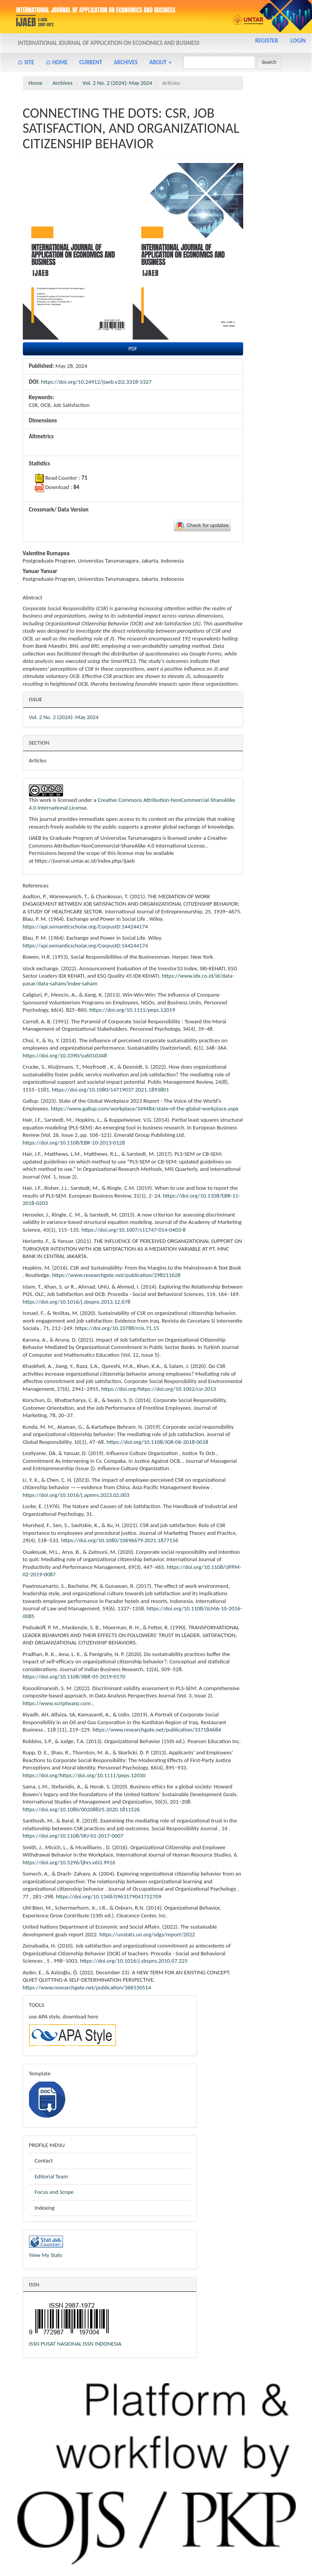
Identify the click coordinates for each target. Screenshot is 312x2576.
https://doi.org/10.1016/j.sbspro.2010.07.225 (134, 1960)
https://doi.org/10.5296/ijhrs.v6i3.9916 (69, 1862)
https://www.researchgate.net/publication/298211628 (116, 1275)
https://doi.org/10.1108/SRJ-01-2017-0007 (73, 1835)
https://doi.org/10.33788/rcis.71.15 (117, 1328)
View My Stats (45, 2255)
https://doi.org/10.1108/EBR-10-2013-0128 (74, 1142)
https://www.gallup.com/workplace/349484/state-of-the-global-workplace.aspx (145, 1108)
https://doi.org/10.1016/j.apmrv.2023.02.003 (76, 1494)
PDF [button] (132, 348)
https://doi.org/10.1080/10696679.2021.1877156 (119, 1540)
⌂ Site (26, 62)
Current (90, 62)
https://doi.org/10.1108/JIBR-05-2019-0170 (74, 1676)
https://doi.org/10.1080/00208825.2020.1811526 (81, 1809)
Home (36, 82)
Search (269, 62)
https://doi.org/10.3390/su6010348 (65, 1055)
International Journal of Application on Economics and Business (108, 42)
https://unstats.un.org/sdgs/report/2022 (147, 1934)
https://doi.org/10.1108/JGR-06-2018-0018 (157, 1441)
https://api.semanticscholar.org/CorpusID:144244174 (85, 926)
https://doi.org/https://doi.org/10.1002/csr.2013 (158, 1388)
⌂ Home (57, 62)
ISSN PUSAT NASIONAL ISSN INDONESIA (75, 2343)
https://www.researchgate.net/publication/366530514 (87, 1987)
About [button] (160, 62)
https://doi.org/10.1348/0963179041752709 (109, 1896)
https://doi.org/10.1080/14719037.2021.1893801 (110, 1089)
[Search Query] (219, 62)
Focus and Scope (54, 2191)
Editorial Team (51, 2176)
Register (266, 40)
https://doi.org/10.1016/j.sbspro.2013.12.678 (77, 1301)
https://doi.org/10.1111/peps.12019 (132, 1009)
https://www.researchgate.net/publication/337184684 (156, 1729)
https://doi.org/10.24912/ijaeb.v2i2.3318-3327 (96, 381)
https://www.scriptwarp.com (57, 1703)
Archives (126, 62)
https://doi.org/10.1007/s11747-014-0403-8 (134, 1229)
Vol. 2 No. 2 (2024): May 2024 (117, 82)
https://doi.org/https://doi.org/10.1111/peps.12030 (84, 1775)
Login (298, 40)
